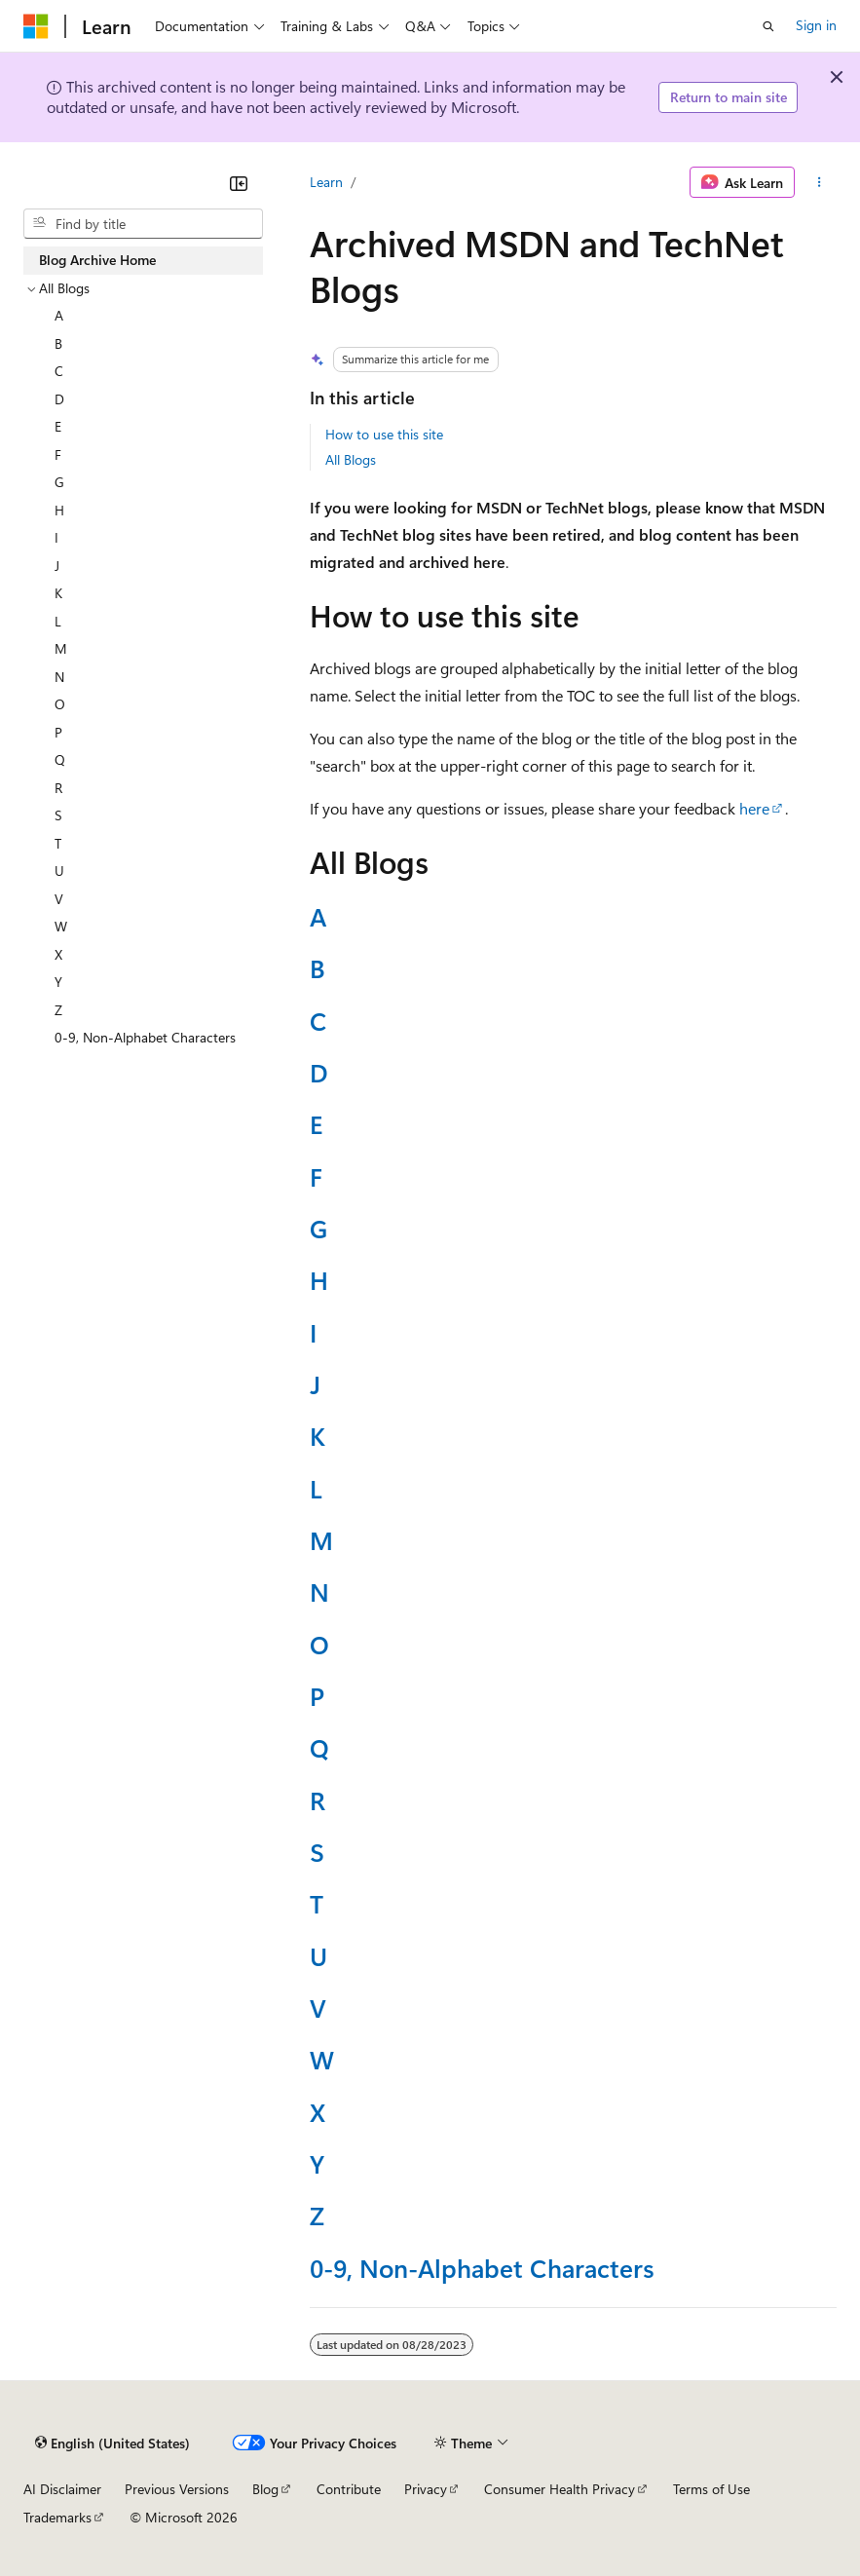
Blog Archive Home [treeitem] (97, 259)
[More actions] (820, 182)
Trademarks (57, 2517)
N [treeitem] (59, 676)
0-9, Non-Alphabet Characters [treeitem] (145, 1037)
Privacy (425, 2489)
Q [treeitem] (60, 759)
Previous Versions (177, 2489)
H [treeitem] (59, 510)
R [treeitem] (58, 787)
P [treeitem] (58, 732)
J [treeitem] (57, 565)
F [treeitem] (58, 454)
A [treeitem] (59, 315)
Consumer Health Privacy (559, 2489)
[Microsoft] (36, 26)
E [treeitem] (58, 426)
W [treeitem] (61, 926)
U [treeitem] (59, 870)
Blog (265, 2489)
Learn (326, 181)
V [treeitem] (59, 899)
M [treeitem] (61, 648)
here (754, 808)
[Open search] (768, 26)
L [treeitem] (58, 621)
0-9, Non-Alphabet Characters (482, 2267)
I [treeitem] (56, 537)
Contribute (349, 2489)
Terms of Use (711, 2489)
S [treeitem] (58, 815)
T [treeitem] (58, 843)
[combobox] (143, 224)
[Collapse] (238, 183)
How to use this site (384, 434)
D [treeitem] (59, 399)
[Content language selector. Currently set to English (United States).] (112, 2443)
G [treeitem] (59, 482)
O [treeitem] (60, 704)
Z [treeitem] (58, 1010)
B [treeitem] (58, 343)
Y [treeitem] (58, 981)
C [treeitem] (59, 370)
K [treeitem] (58, 593)
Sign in (816, 25)
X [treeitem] (58, 954)
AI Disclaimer (62, 2489)
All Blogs (350, 459)
